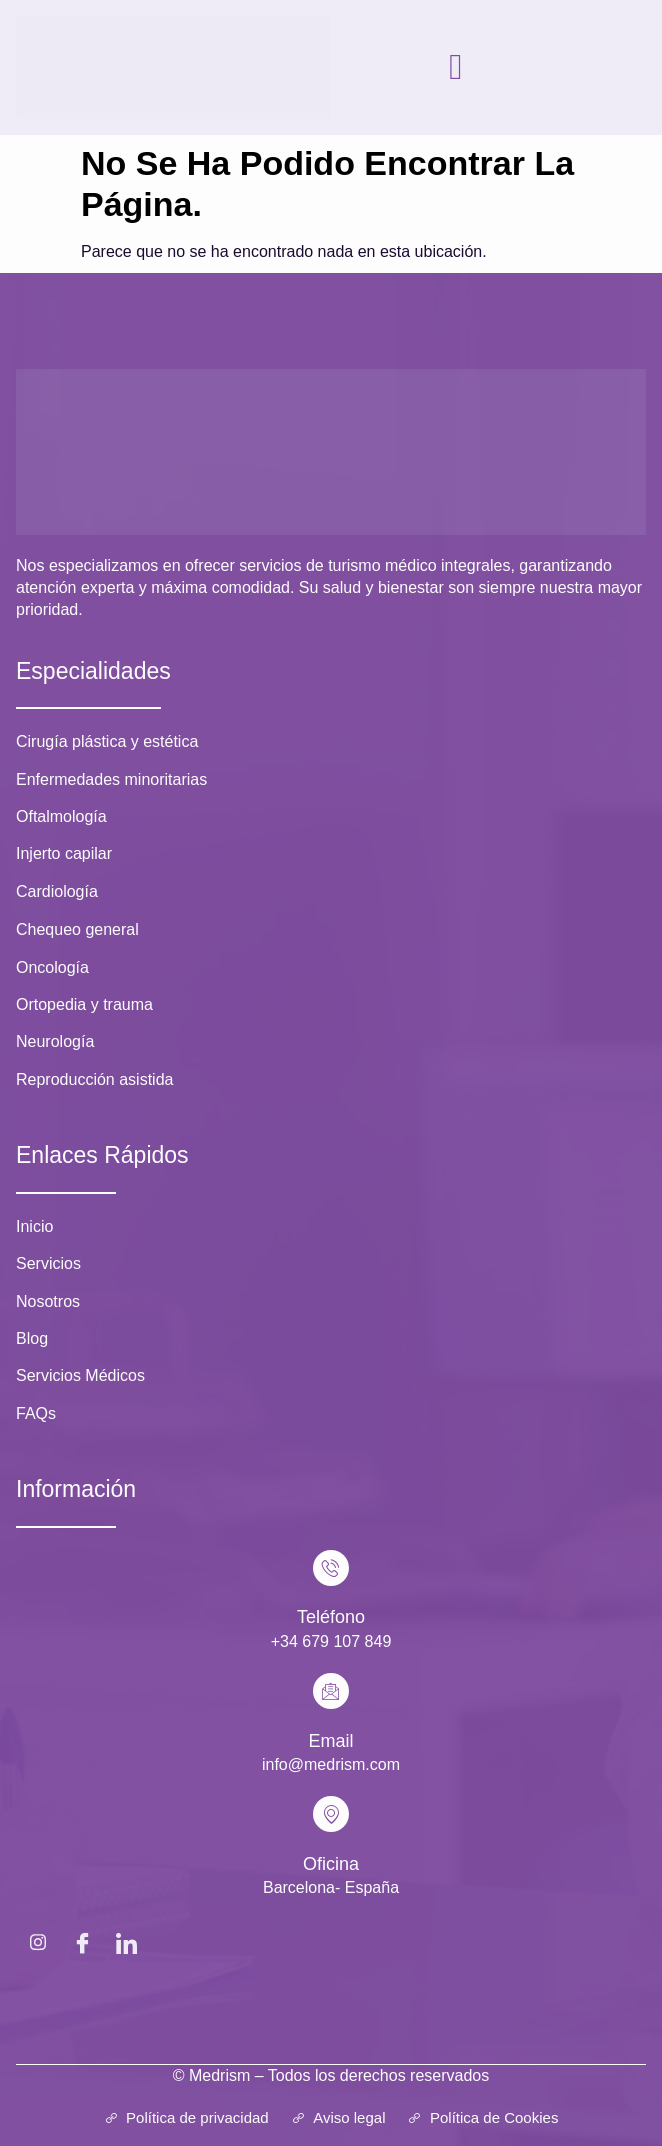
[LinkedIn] (126, 1942)
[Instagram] (38, 1942)
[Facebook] (82, 1942)
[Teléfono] (331, 1568)
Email (330, 1741)
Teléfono (331, 1617)
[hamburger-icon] (456, 67)
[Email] (331, 1691)
